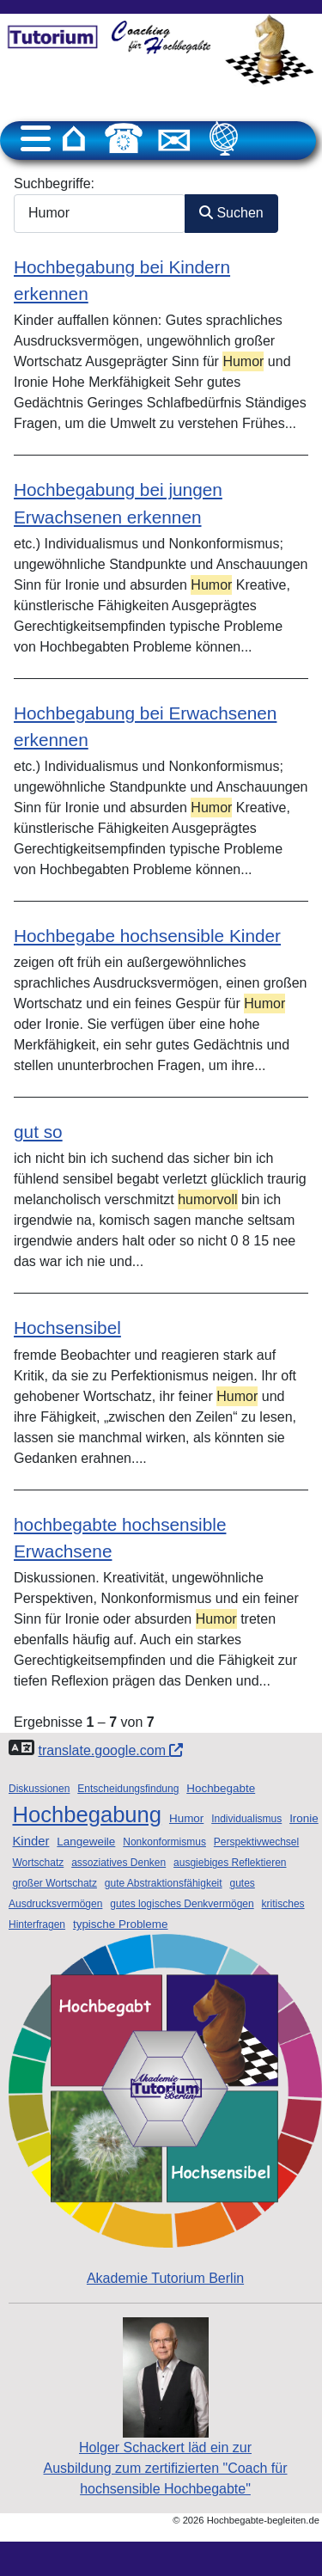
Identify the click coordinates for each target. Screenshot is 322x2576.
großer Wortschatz (54, 1883)
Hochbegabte (220, 1788)
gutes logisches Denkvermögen (181, 1904)
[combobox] (99, 213)
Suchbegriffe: (54, 183)
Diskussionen (39, 1789)
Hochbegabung (86, 1814)
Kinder (30, 1841)
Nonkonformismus (164, 1842)
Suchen (231, 212)
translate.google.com (110, 1750)
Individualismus (246, 1819)
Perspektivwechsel (256, 1842)
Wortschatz (38, 1863)
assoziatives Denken (118, 1863)
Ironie (304, 1818)
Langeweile (86, 1841)
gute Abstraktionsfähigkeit (163, 1883)
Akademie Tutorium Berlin (165, 2109)
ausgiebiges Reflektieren (229, 1863)
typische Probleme (120, 1924)
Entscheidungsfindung (128, 1789)
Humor (186, 1818)
